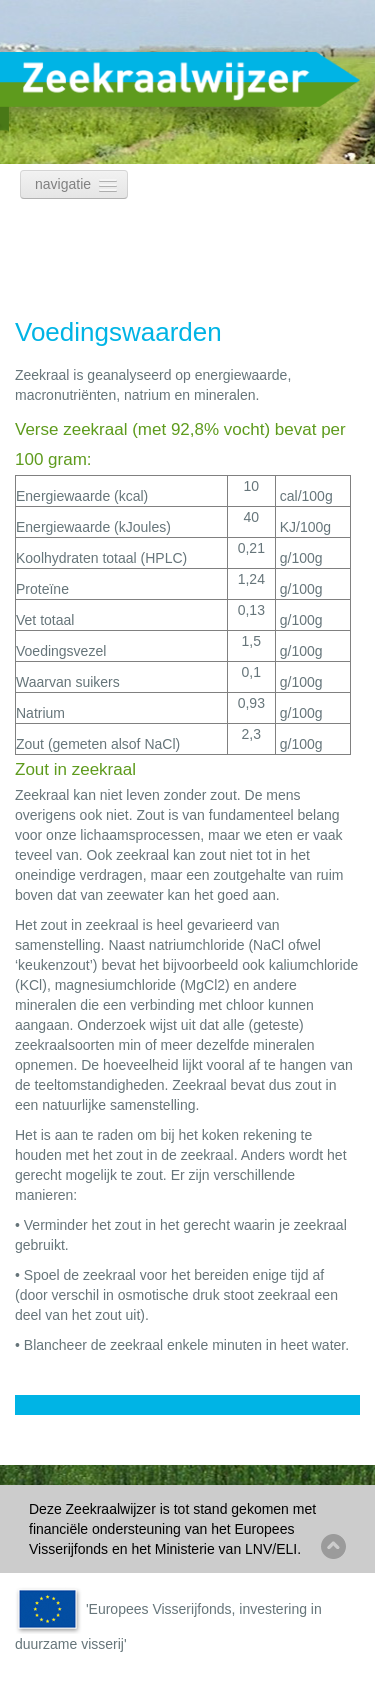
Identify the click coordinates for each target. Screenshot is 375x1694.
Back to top (333, 1546)
